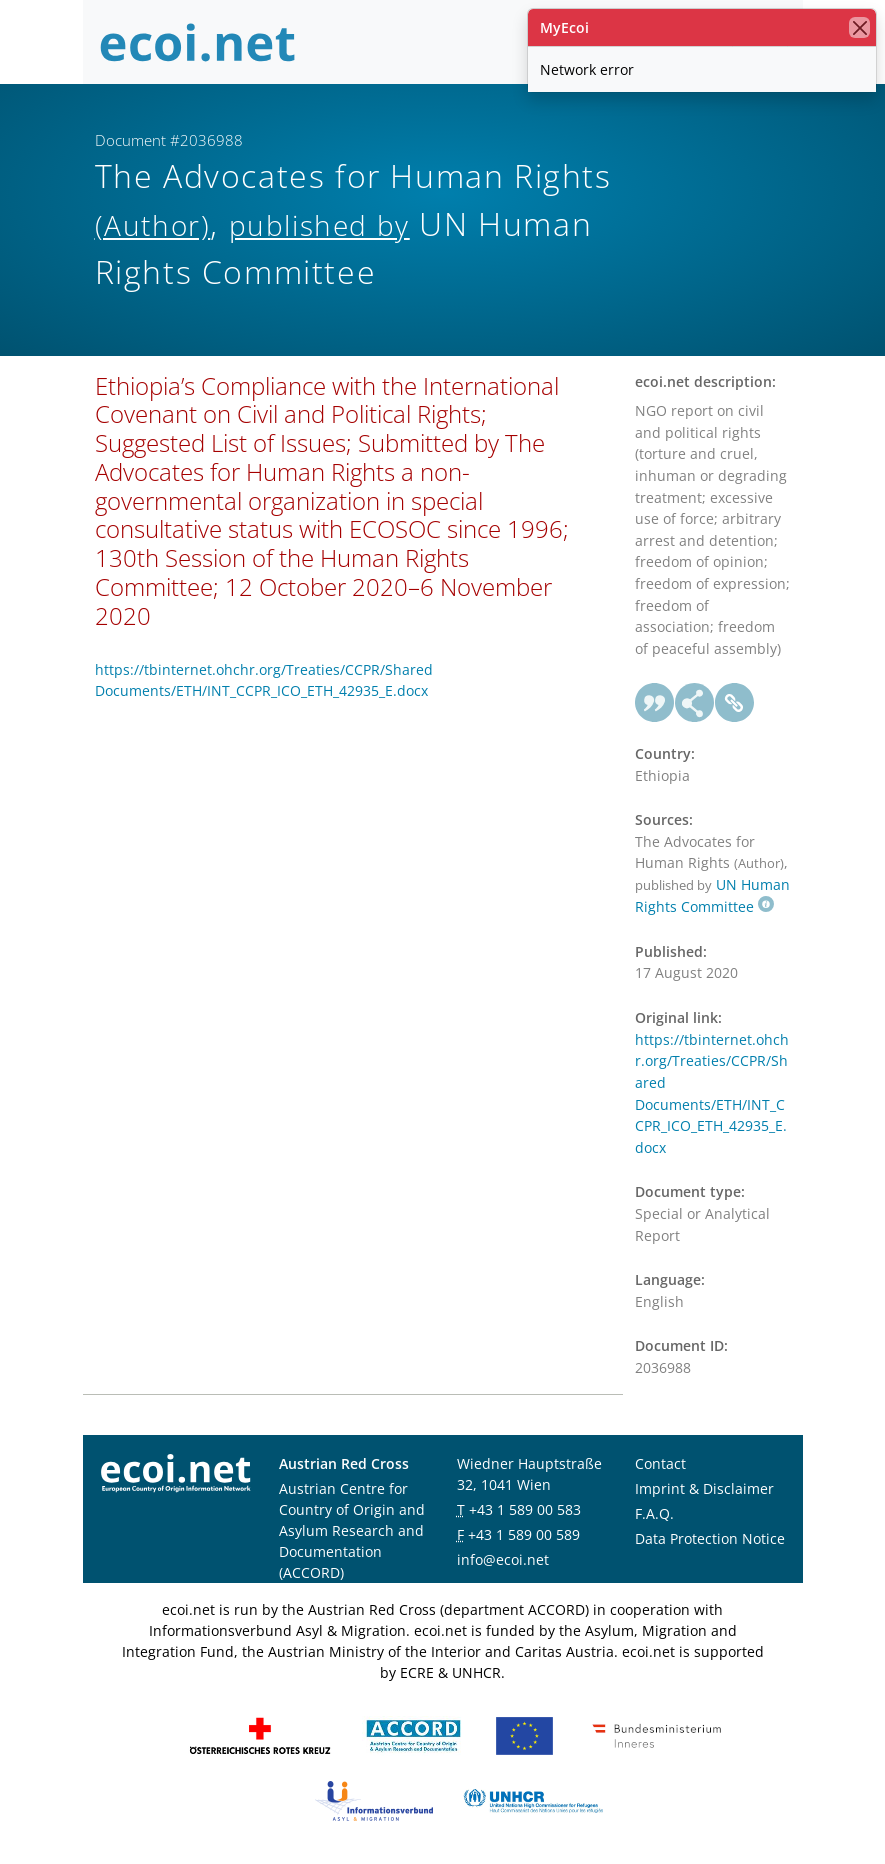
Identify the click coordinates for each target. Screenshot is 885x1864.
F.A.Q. (654, 1513)
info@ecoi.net (503, 1559)
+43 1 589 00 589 (524, 1534)
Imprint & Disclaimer (704, 1488)
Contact (660, 1463)
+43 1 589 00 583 (525, 1509)
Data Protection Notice (710, 1538)
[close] (859, 27)
